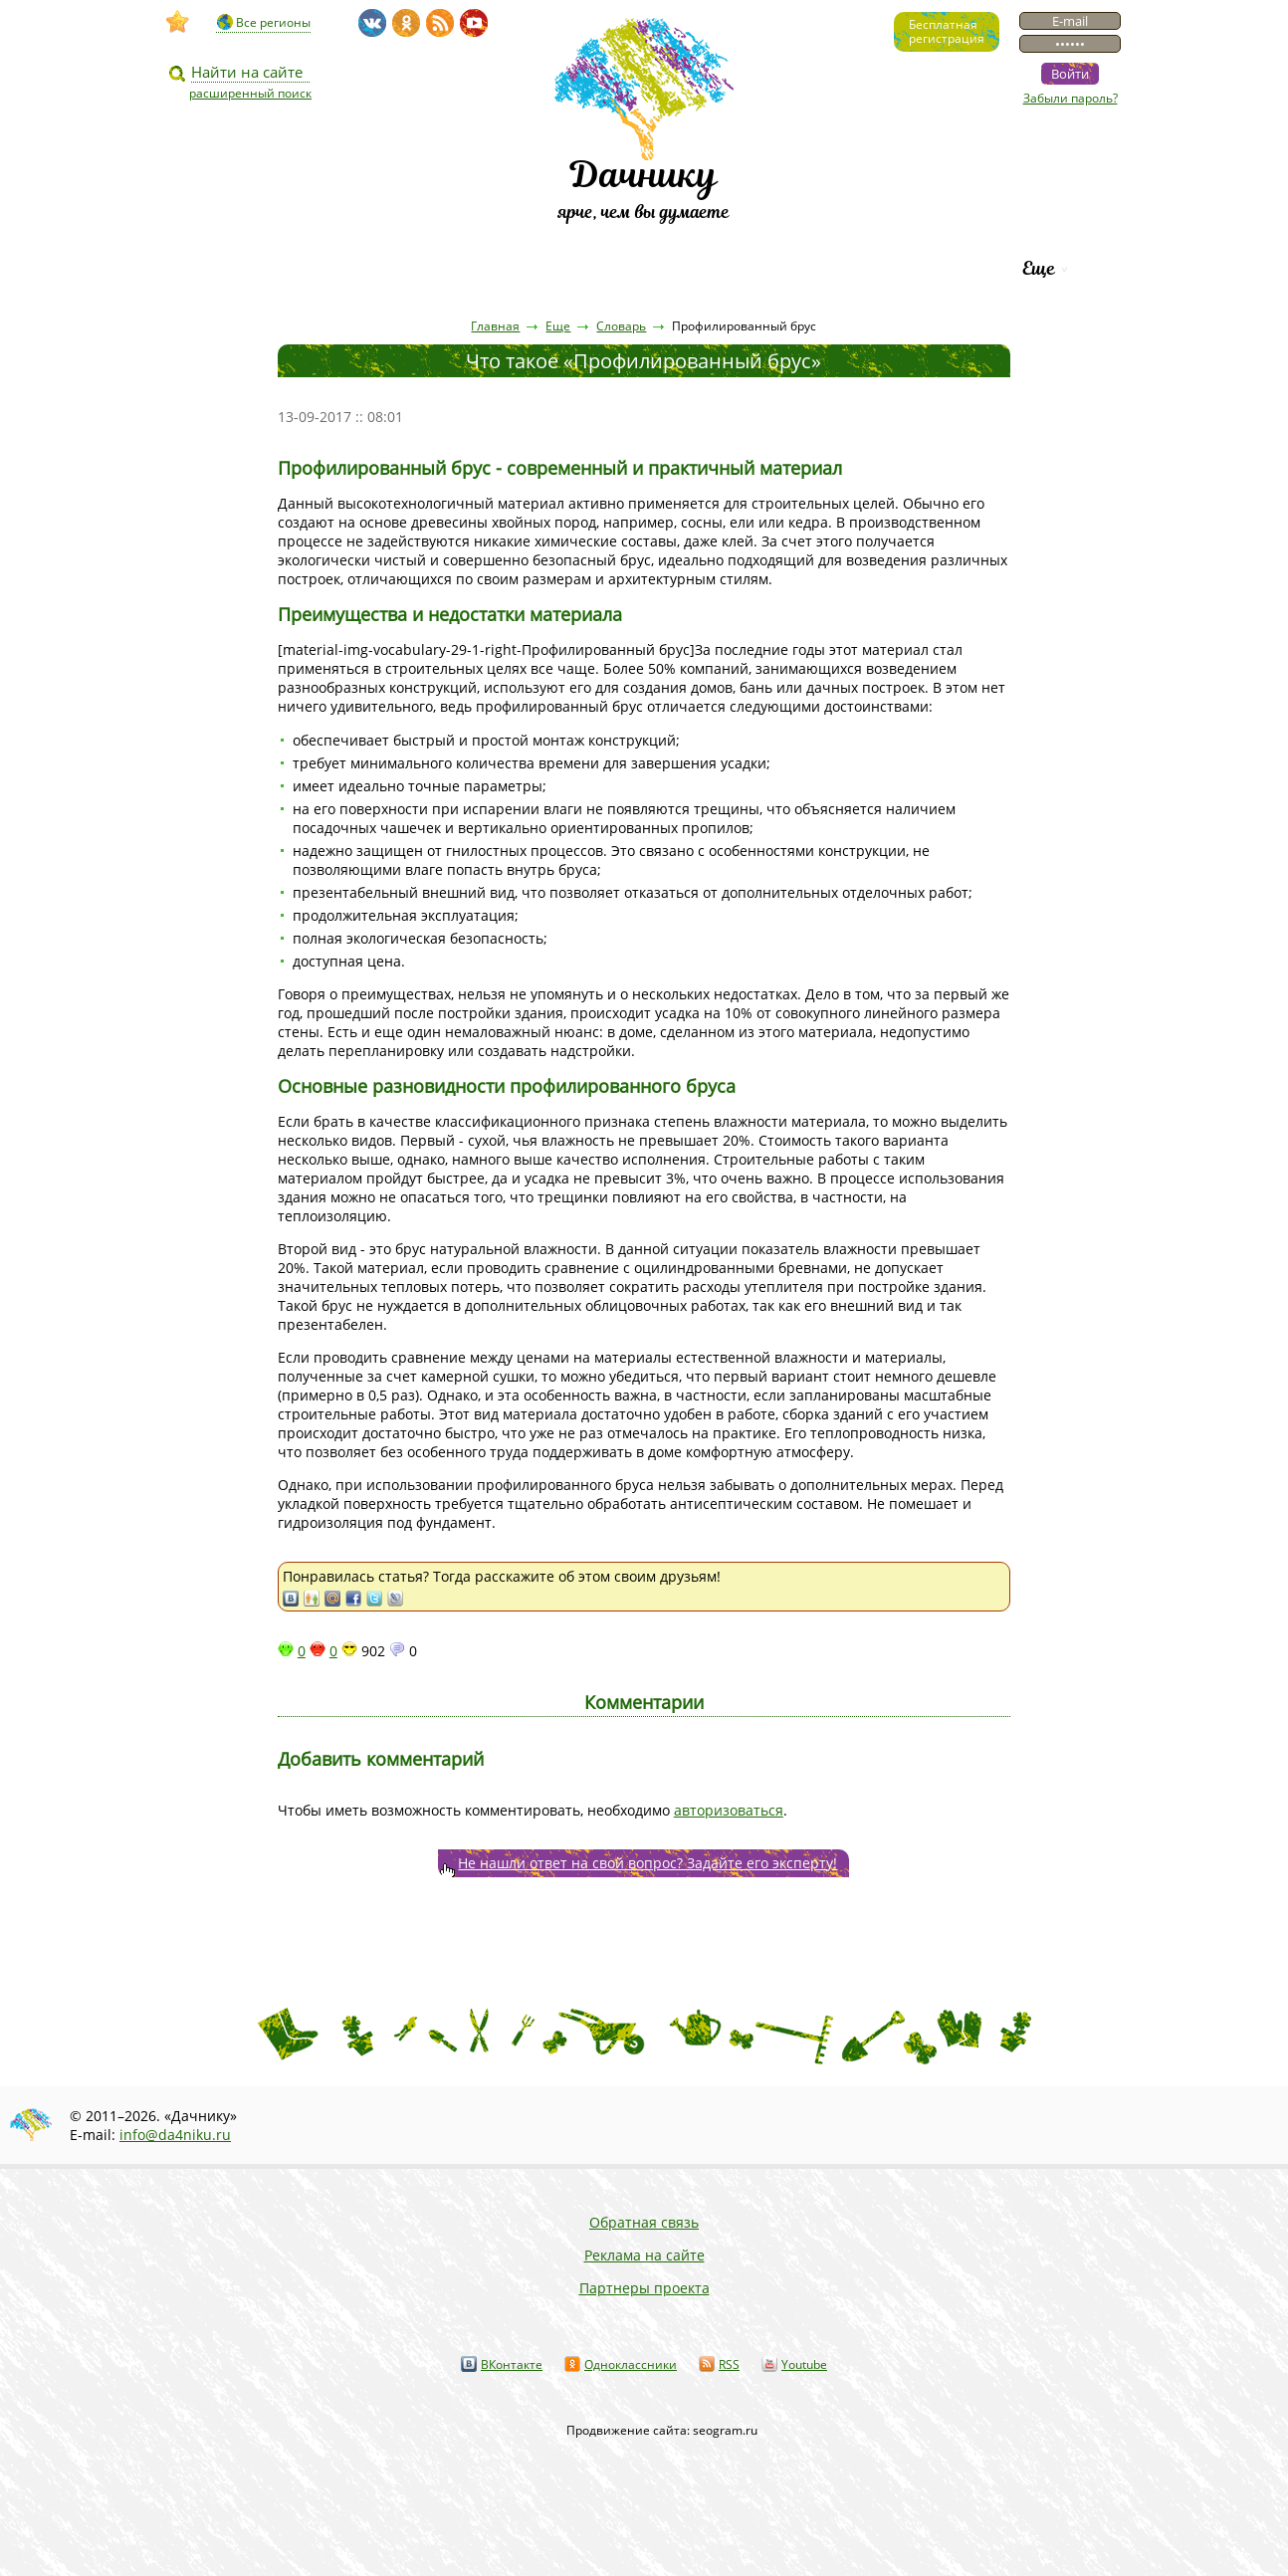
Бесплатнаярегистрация (946, 31)
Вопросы (585, 268)
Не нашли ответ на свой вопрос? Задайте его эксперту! (647, 1862)
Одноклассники (630, 2364)
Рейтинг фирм (914, 268)
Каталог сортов (738, 268)
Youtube (804, 2364)
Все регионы (273, 22)
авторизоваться (728, 1810)
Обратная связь (644, 2222)
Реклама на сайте (644, 2255)
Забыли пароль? (1070, 98)
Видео (259, 268)
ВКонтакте (511, 2364)
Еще (1038, 268)
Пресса (474, 268)
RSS (729, 2364)
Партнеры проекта (644, 2287)
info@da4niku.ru (175, 2134)
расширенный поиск (250, 93)
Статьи (364, 268)
